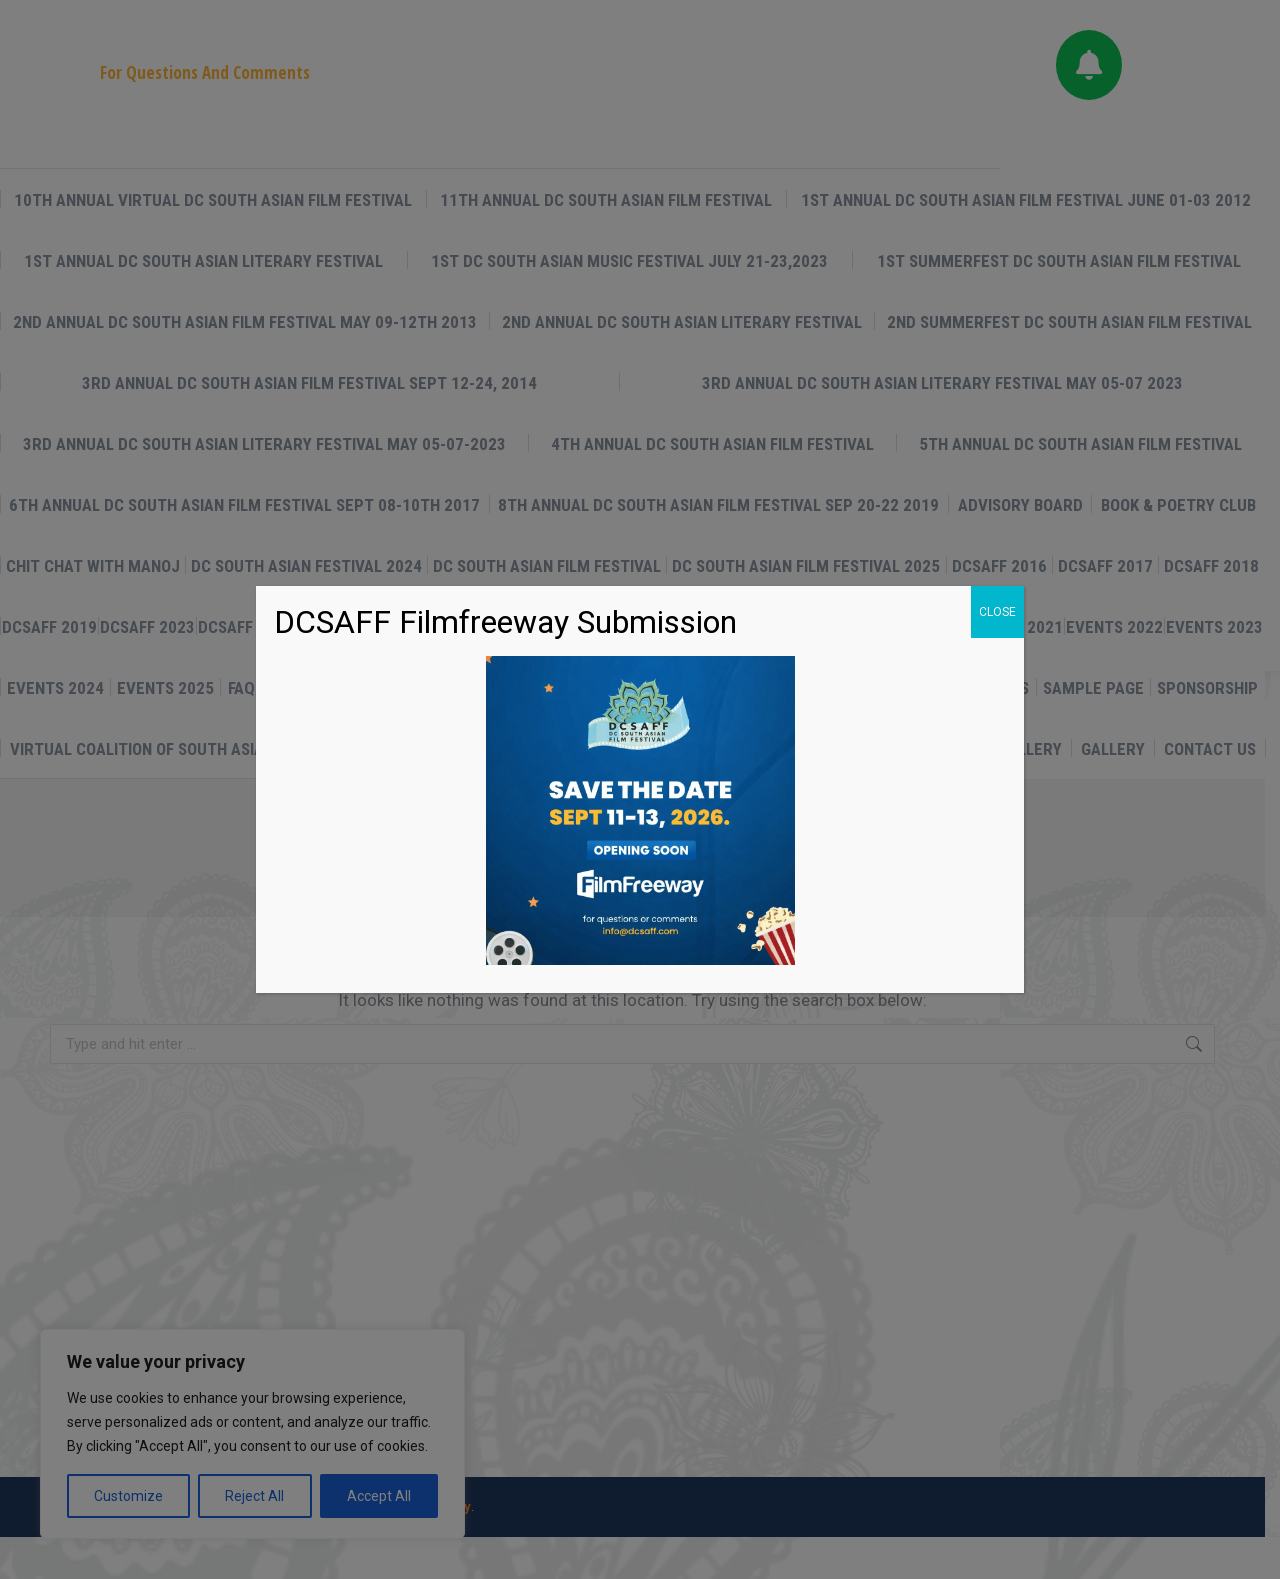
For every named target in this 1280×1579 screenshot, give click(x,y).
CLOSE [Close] (997, 612)
